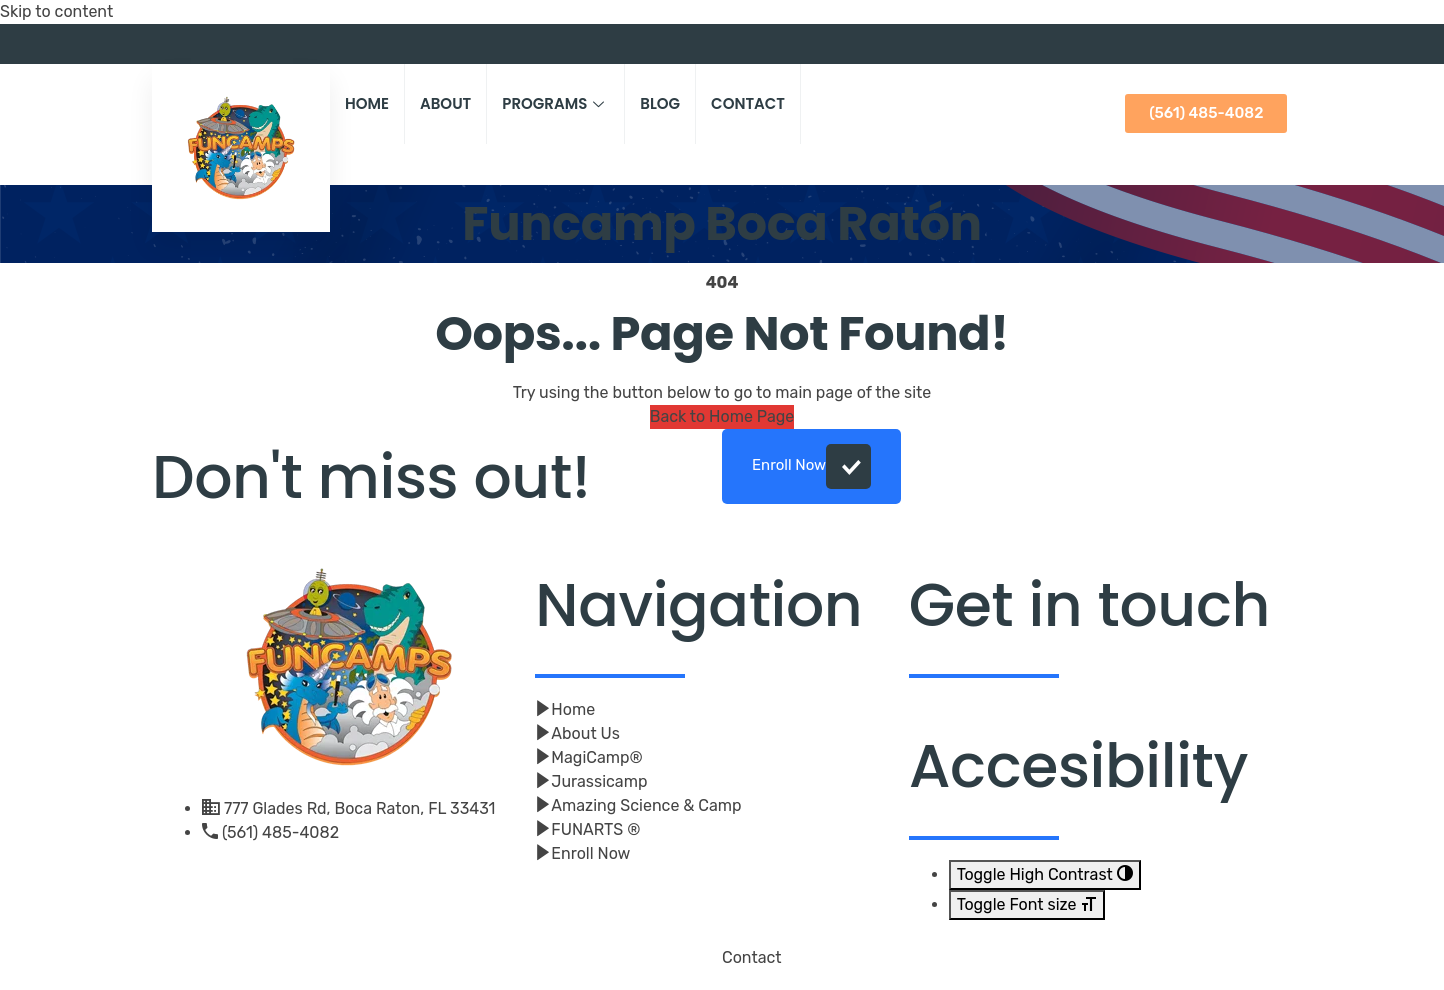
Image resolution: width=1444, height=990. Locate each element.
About (445, 103)
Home (367, 103)
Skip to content (56, 11)
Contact (748, 103)
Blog (660, 103)
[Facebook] (1247, 44)
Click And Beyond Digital (449, 967)
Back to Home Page (722, 416)
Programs (555, 103)
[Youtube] (1277, 44)
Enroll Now (811, 466)
